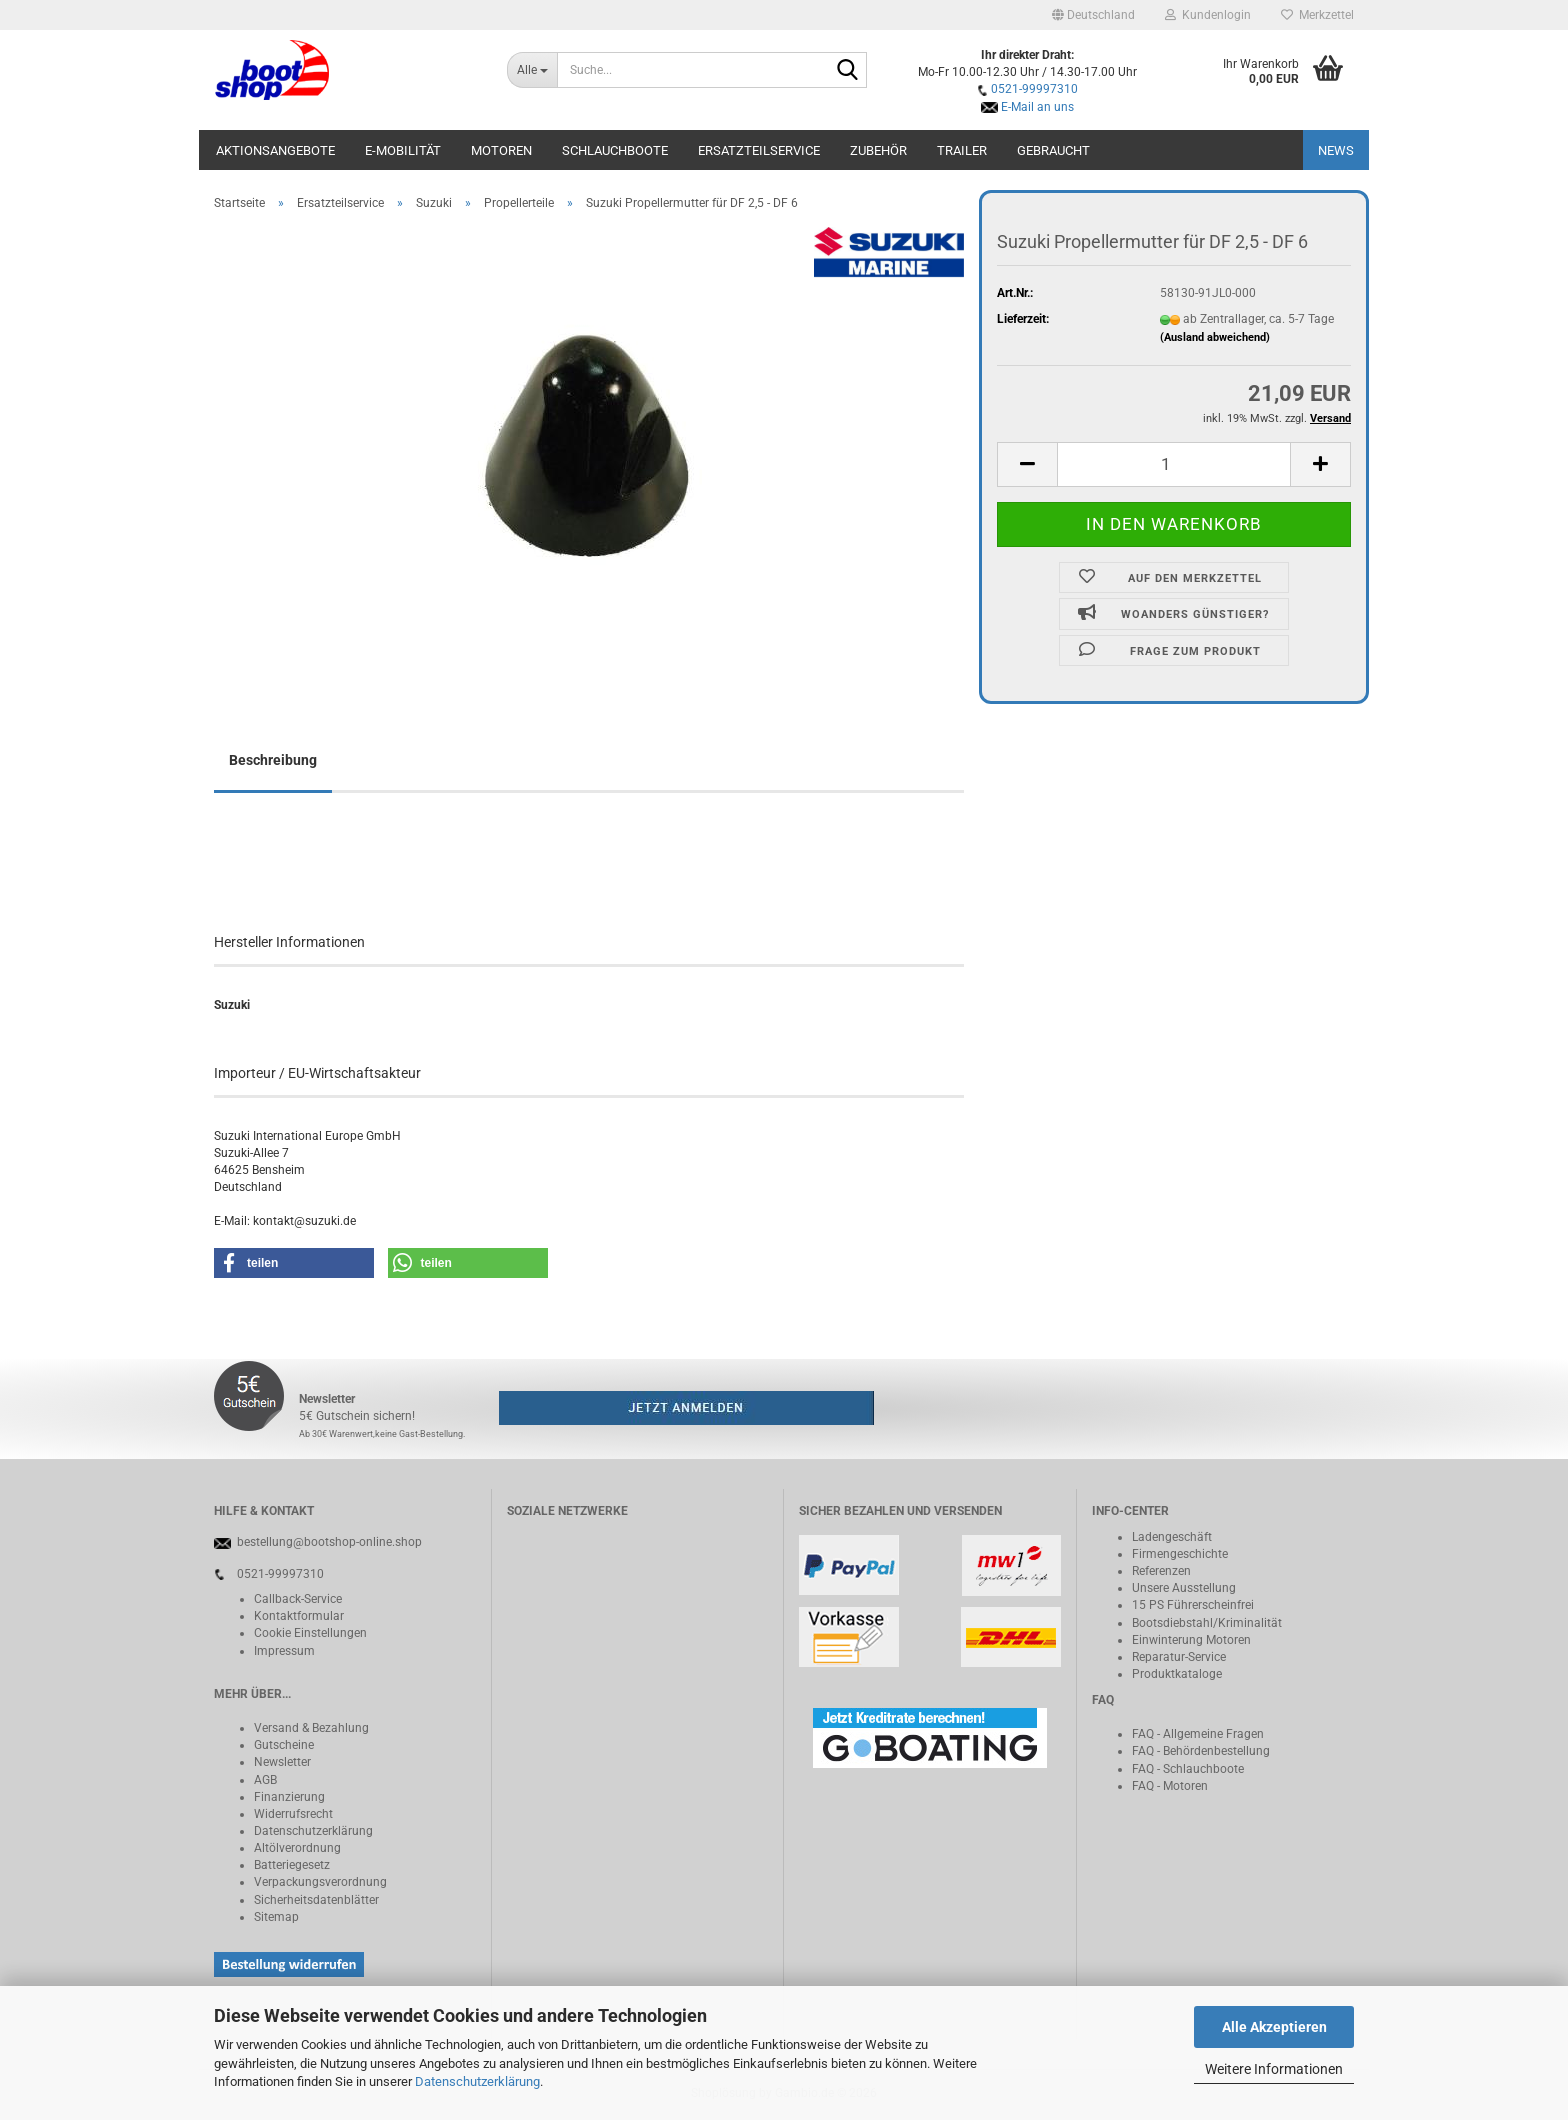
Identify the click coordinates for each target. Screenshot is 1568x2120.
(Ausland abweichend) (1215, 337)
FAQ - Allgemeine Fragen (1198, 1734)
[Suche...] (532, 70)
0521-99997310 (1034, 89)
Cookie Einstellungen (310, 1633)
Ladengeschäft (1172, 1537)
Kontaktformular (299, 1616)
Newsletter (282, 1762)
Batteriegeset (289, 1865)
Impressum (284, 1651)
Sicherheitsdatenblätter (316, 1900)
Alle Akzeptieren (1274, 2027)
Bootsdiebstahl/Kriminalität (1207, 1623)
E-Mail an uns (1037, 107)
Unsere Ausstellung (1184, 1588)
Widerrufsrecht (293, 1814)
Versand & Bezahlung (311, 1728)
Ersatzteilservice (759, 150)
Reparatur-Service (1179, 1657)
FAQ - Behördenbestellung (1201, 1751)
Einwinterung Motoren (1191, 1640)
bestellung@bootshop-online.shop (329, 1542)
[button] (1093, 15)
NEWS (1336, 150)
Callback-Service (298, 1599)
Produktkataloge (1177, 1674)
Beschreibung (273, 760)
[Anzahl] (1174, 464)
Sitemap (276, 1917)
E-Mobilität (403, 150)
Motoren (501, 150)
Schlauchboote (615, 150)
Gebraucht (1053, 150)
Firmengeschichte (1180, 1554)
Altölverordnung (297, 1848)
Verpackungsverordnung (320, 1882)
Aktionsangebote (275, 150)
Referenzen (1161, 1571)
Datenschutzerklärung (477, 2081)
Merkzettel (1317, 15)
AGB (265, 1780)
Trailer (962, 150)
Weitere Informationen (1274, 2069)
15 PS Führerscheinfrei (1193, 1605)
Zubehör (878, 150)
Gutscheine (284, 1745)
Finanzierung (289, 1797)
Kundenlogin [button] (1208, 15)
